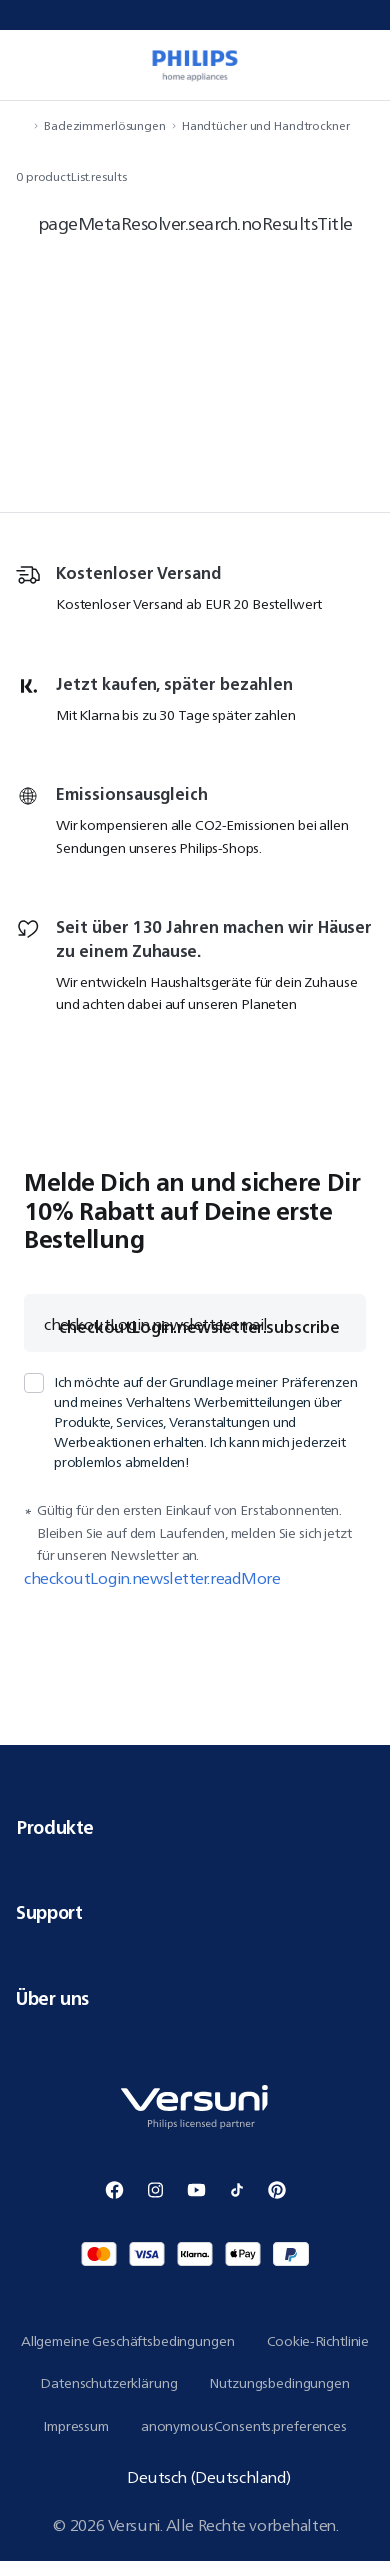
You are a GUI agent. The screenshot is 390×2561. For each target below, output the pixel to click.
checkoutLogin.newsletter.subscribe (199, 1327)
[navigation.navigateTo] (22, 125)
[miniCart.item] (364, 65)
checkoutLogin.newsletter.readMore (152, 1579)
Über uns (195, 1998)
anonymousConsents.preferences (244, 2426)
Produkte (195, 1827)
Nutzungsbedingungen (279, 2383)
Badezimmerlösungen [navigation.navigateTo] (105, 125)
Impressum (76, 2426)
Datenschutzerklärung (108, 2383)
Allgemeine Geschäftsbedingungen (128, 2341)
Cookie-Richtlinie (318, 2341)
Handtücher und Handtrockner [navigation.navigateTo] (266, 125)
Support (195, 1912)
